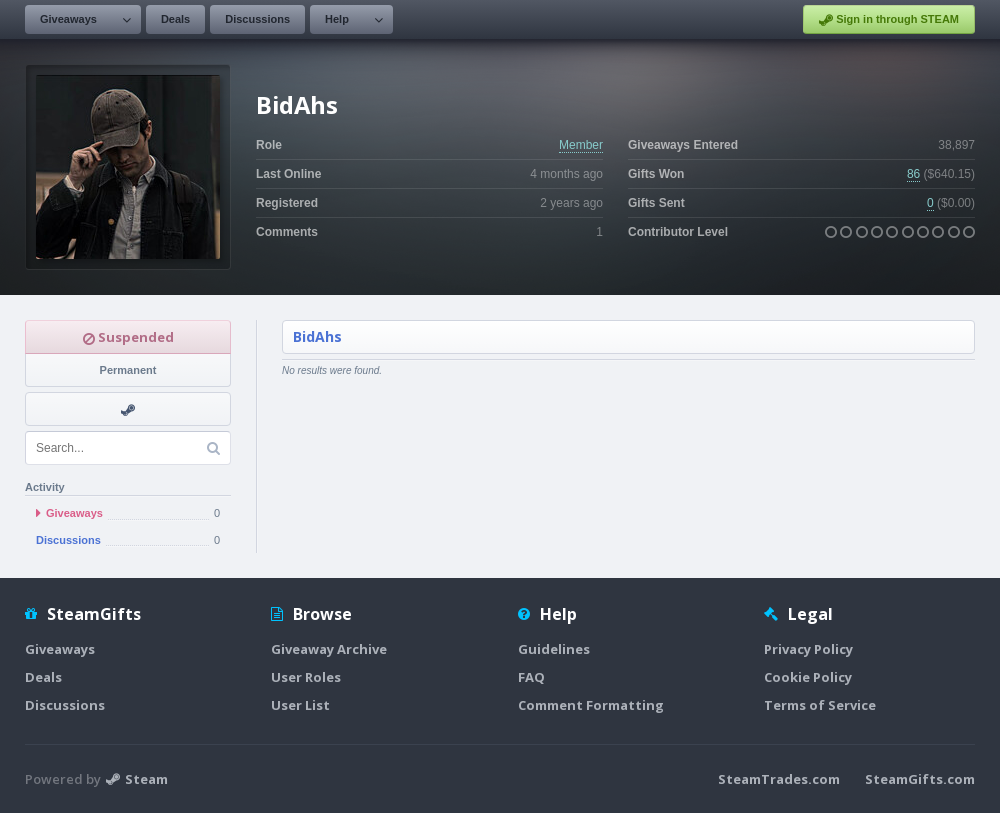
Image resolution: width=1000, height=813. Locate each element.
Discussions (257, 19)
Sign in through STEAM (889, 20)
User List (300, 705)
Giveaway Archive (329, 649)
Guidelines (554, 649)
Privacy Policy (808, 649)
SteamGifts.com (920, 779)
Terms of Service (820, 705)
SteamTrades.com (779, 779)
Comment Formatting (591, 705)
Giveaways (68, 19)
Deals (175, 19)
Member (581, 145)
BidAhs (317, 336)
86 (913, 174)
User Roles (306, 677)
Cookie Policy (808, 677)
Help (337, 19)
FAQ (531, 677)
